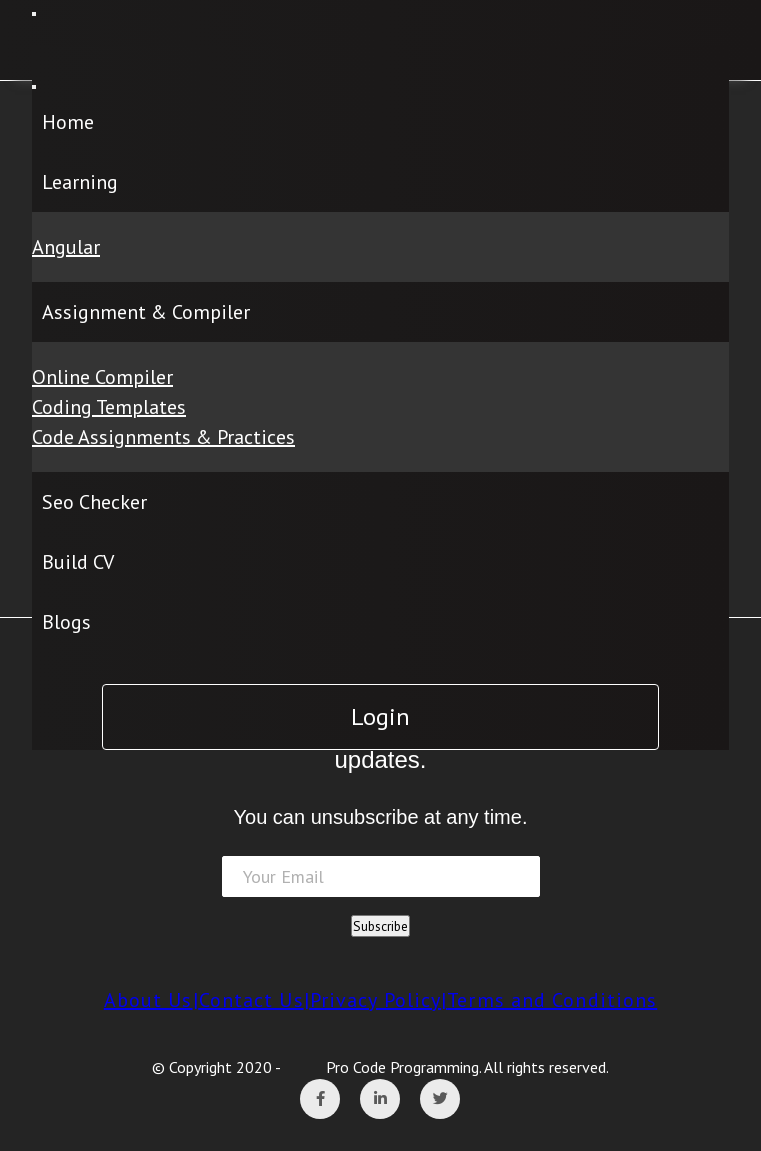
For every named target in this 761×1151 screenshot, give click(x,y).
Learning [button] (80, 182)
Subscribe (380, 926)
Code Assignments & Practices (163, 437)
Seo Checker (94, 502)
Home (68, 122)
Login (380, 716)
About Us (148, 1000)
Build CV (78, 562)
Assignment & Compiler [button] (146, 312)
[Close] (34, 87)
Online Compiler (102, 377)
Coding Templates (109, 407)
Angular (66, 247)
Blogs (66, 622)
